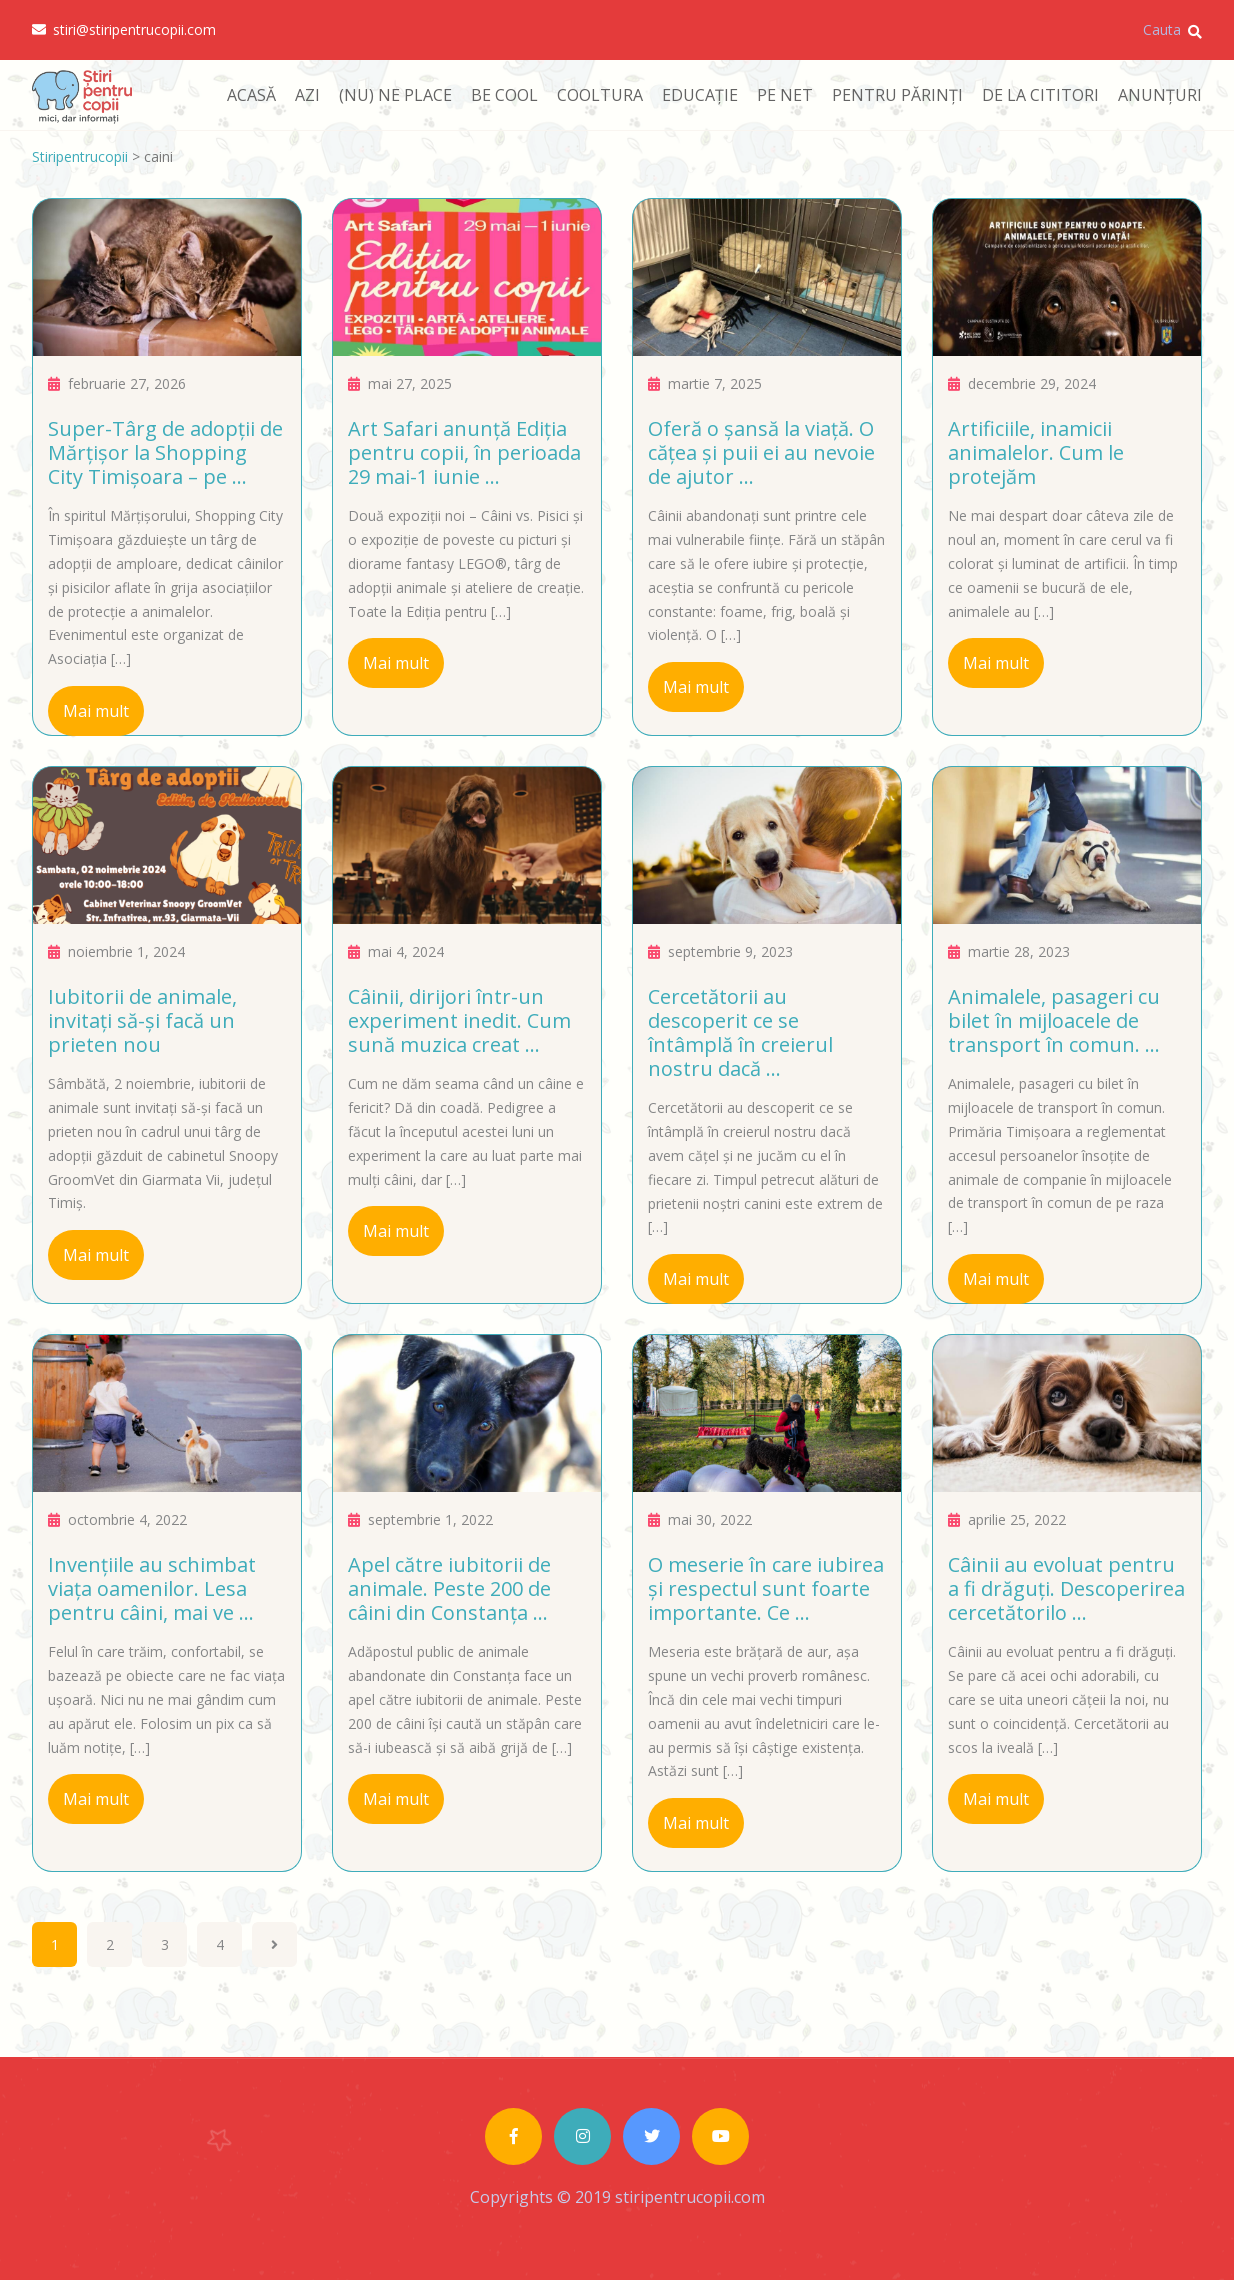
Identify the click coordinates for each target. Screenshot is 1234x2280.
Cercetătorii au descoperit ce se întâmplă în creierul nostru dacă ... (740, 1032)
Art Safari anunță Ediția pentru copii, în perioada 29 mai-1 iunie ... (464, 452)
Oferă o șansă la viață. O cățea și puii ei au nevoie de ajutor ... (761, 452)
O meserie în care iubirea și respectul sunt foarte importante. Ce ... (766, 1588)
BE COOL (504, 95)
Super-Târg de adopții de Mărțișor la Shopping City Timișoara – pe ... (165, 452)
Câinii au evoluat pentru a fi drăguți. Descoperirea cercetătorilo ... (1066, 1588)
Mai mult (96, 711)
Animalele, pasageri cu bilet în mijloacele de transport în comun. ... (1054, 1020)
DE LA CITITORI (1040, 95)
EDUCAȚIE (700, 95)
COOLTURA (600, 95)
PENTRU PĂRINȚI (897, 95)
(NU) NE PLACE (395, 95)
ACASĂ (251, 95)
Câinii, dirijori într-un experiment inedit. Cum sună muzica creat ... (459, 1020)
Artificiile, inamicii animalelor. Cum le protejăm (1036, 452)
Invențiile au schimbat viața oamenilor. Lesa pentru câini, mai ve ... (152, 1588)
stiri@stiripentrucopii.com (124, 30)
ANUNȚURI (1160, 95)
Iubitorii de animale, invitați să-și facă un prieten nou (142, 1020)
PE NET (785, 95)
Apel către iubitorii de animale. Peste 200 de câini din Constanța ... (449, 1588)
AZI (307, 95)
